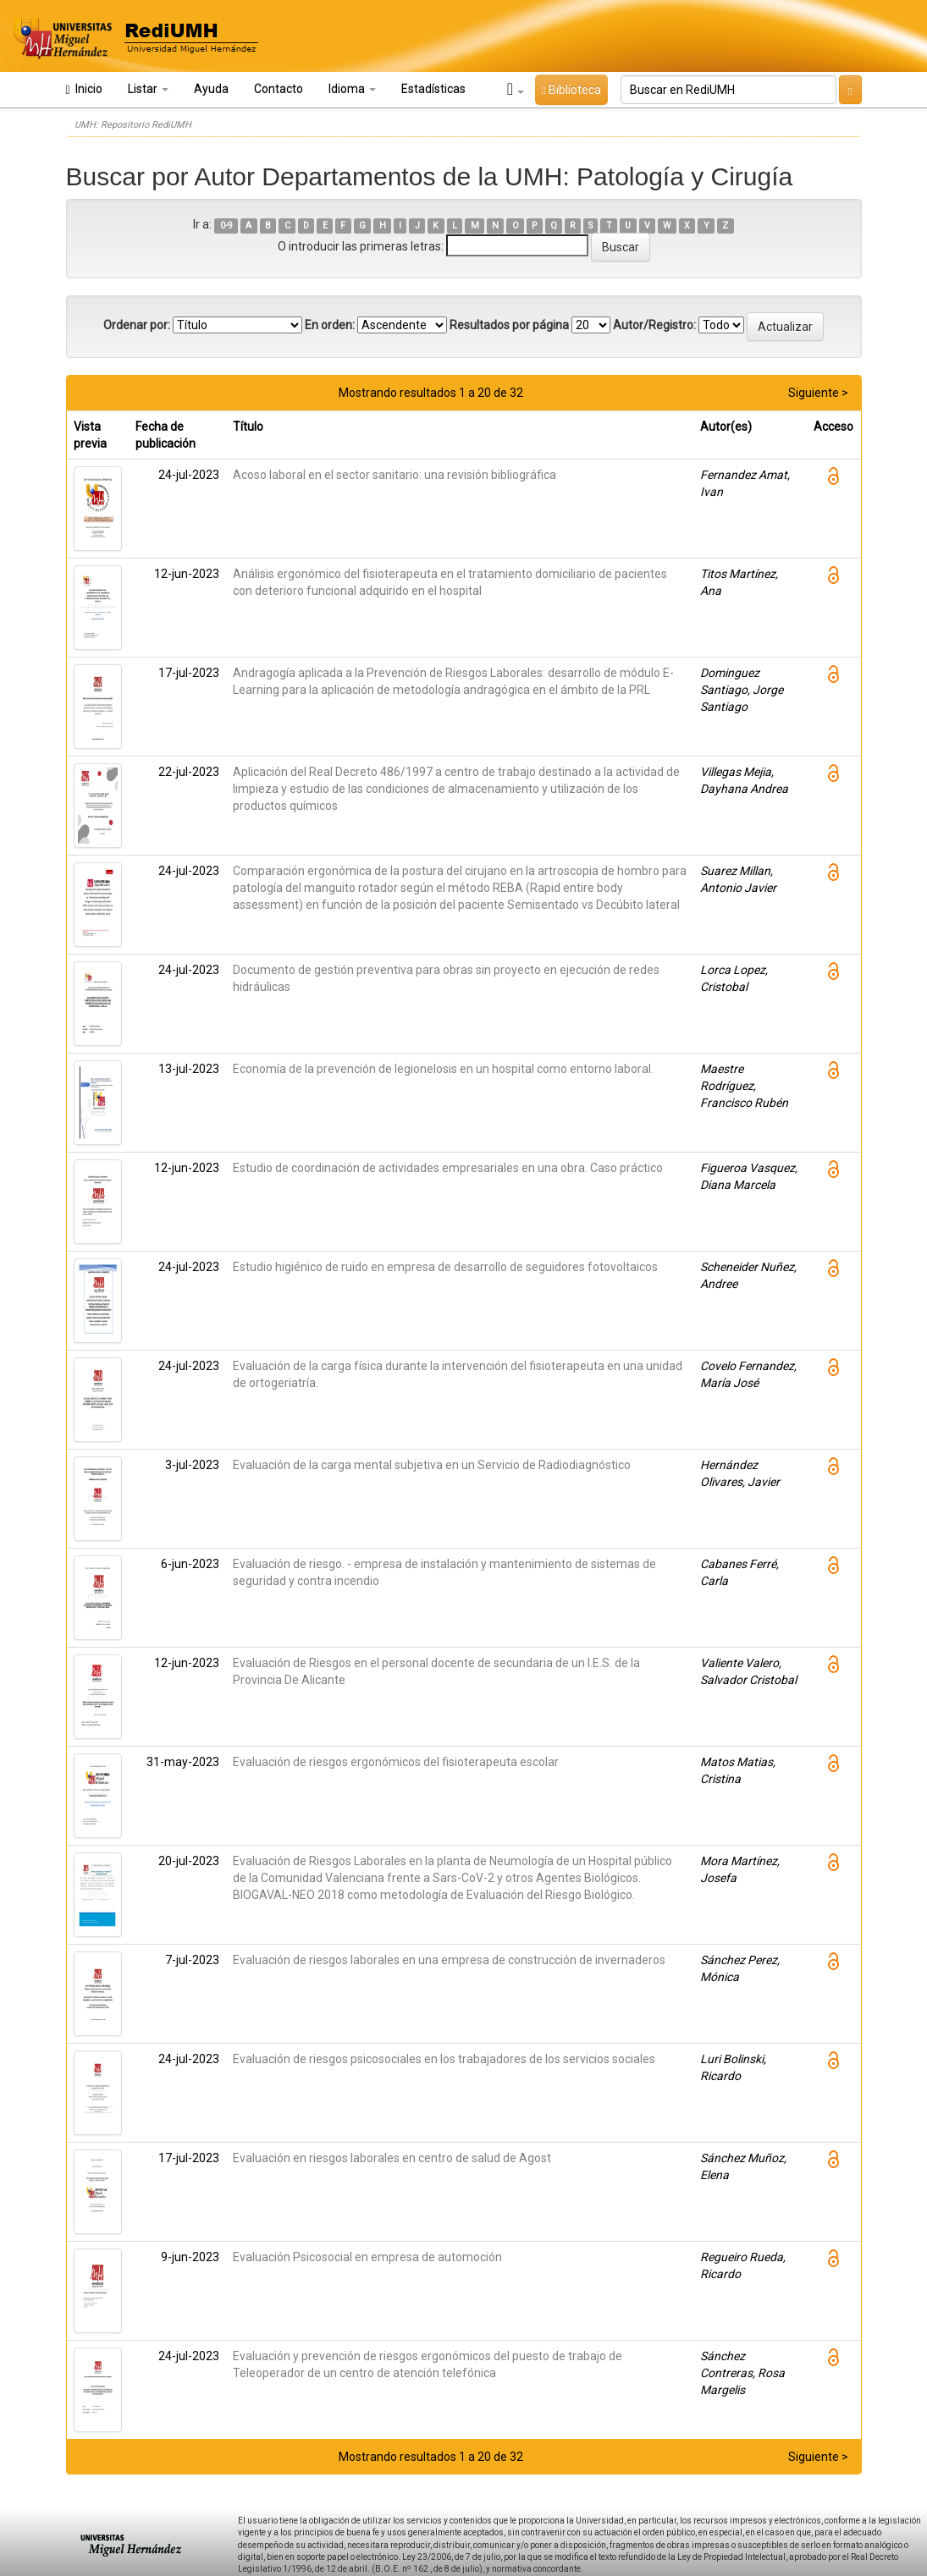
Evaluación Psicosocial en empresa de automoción (367, 2257)
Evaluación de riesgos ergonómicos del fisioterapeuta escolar (396, 1762)
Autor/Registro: (654, 325)
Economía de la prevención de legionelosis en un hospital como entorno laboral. (443, 1069)
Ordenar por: (136, 325)
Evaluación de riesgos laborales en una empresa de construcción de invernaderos (449, 1960)
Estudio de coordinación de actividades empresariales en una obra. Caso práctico (448, 1168)
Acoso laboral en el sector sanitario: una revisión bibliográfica (394, 475)
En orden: (330, 325)
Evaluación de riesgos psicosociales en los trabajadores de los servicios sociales (444, 2059)
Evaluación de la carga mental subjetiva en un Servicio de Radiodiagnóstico (432, 1465)
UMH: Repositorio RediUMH (132, 124)
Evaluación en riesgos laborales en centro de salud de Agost (392, 2158)
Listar (148, 89)
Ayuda (211, 89)
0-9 (226, 225)
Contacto (278, 89)
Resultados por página (509, 325)
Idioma (352, 89)
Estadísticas (433, 89)
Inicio (84, 89)
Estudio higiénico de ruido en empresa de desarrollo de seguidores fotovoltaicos (445, 1267)
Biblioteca (571, 89)
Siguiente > (818, 392)
